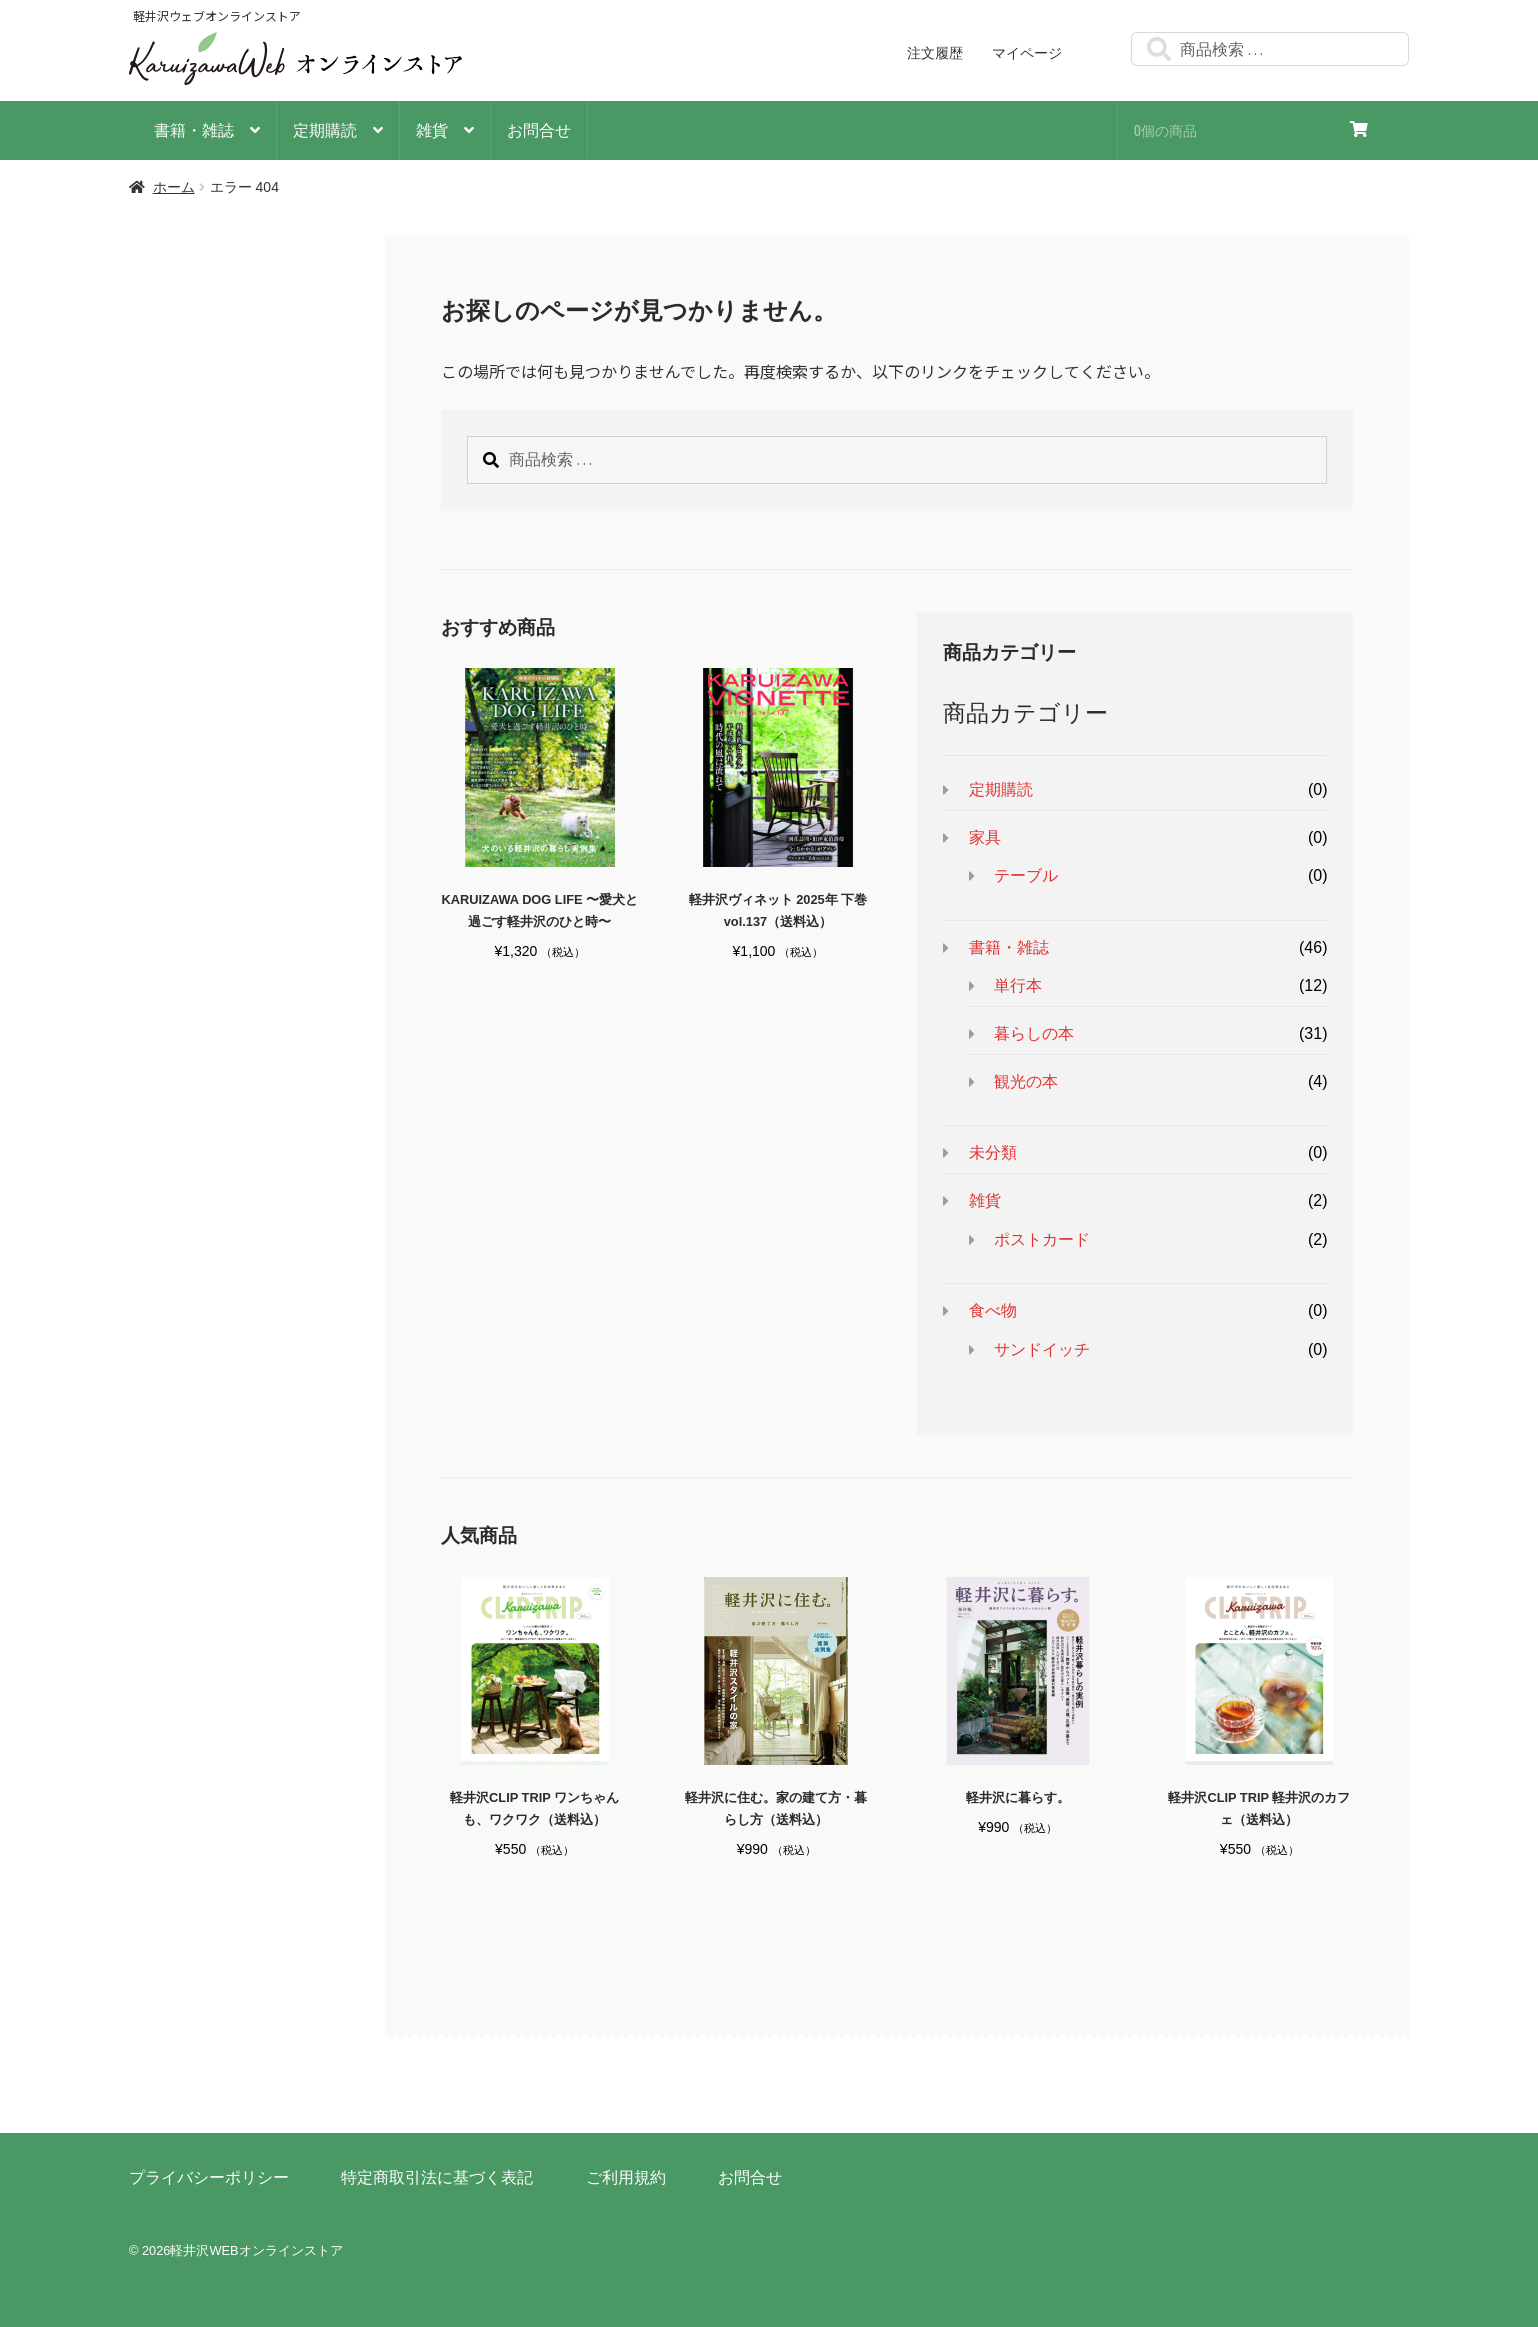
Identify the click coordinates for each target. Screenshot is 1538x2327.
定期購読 (325, 129)
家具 (985, 837)
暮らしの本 (1034, 1033)
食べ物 (993, 1310)
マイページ (1027, 53)
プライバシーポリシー (209, 2177)
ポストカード (1042, 1239)
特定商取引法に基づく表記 (437, 2177)
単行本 (1018, 985)
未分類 (993, 1152)
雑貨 (432, 129)
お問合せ (539, 129)
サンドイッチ (1042, 1349)
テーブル (1026, 875)
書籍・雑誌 (194, 129)
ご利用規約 (626, 2177)
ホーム (174, 187)
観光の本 (1026, 1081)
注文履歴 (935, 53)
